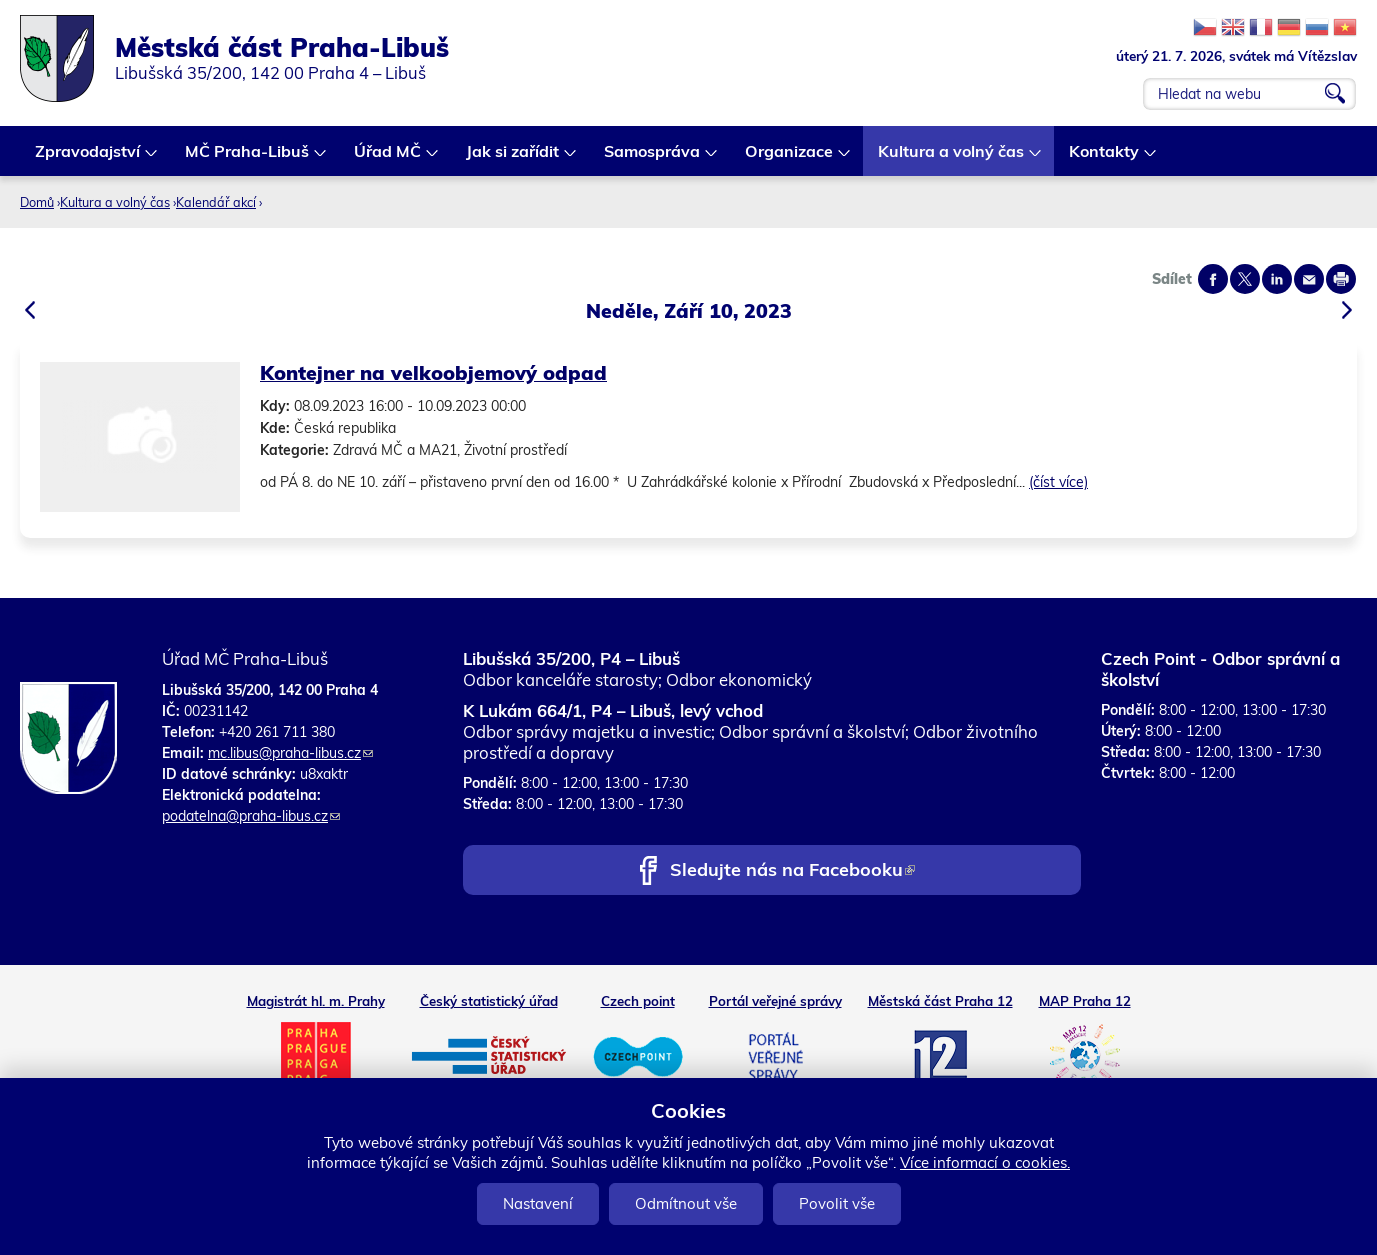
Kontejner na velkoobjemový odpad (433, 372)
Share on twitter (1245, 279)
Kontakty (1105, 158)
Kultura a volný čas (952, 158)
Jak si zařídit (513, 158)
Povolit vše (837, 1203)
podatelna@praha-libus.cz (251, 816)
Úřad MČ (388, 158)
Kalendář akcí (216, 202)
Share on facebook (1213, 279)
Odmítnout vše (686, 1203)
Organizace (790, 158)
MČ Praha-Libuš (248, 158)
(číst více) (1058, 482)
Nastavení (538, 1203)
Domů (37, 202)
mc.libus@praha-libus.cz (290, 753)
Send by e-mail (1309, 279)
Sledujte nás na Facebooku (792, 871)
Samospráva (653, 158)
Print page (1341, 279)
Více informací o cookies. (985, 1162)
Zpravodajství (88, 158)
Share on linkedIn (1277, 279)
